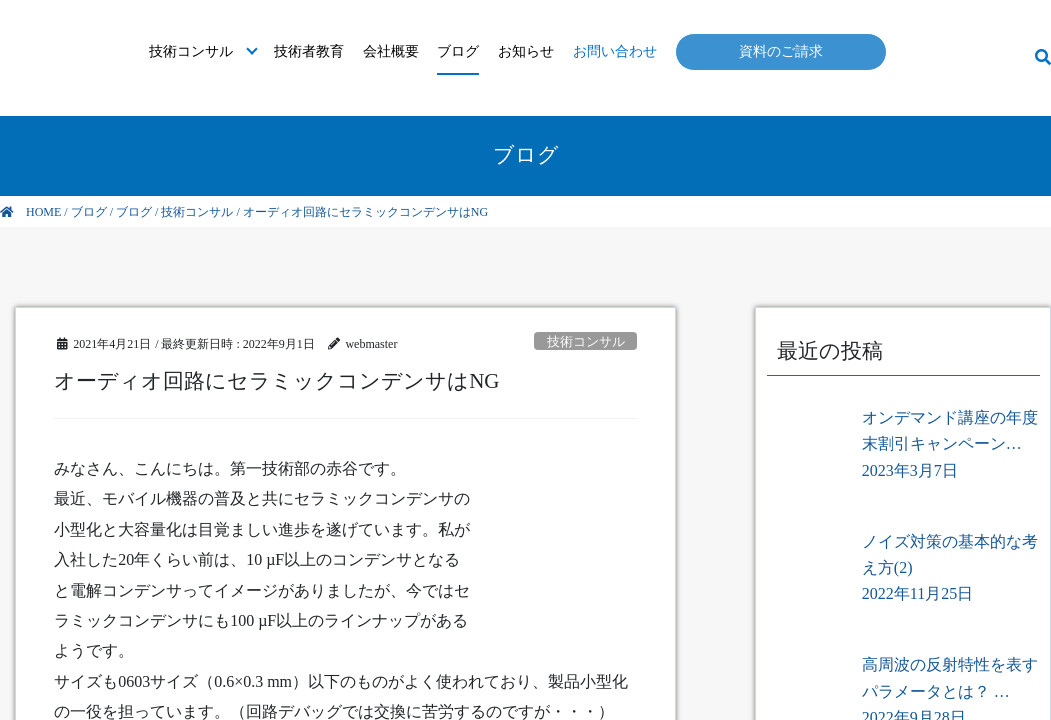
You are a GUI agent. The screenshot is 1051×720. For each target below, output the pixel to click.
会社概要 (391, 51)
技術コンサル (191, 51)
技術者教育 (309, 51)
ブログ (458, 51)
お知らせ (526, 51)
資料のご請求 (781, 51)
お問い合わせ (615, 51)
